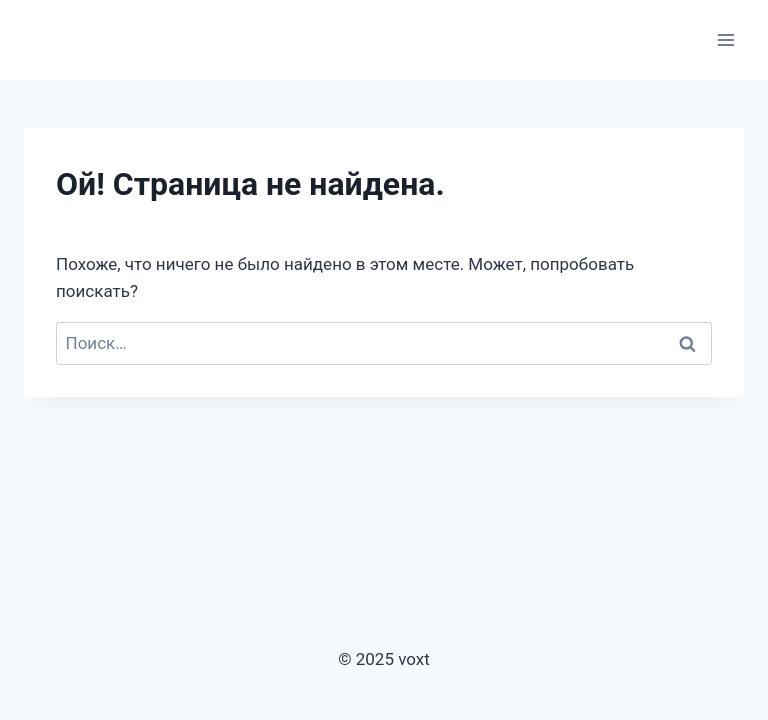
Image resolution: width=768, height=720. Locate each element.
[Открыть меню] (725, 39)
